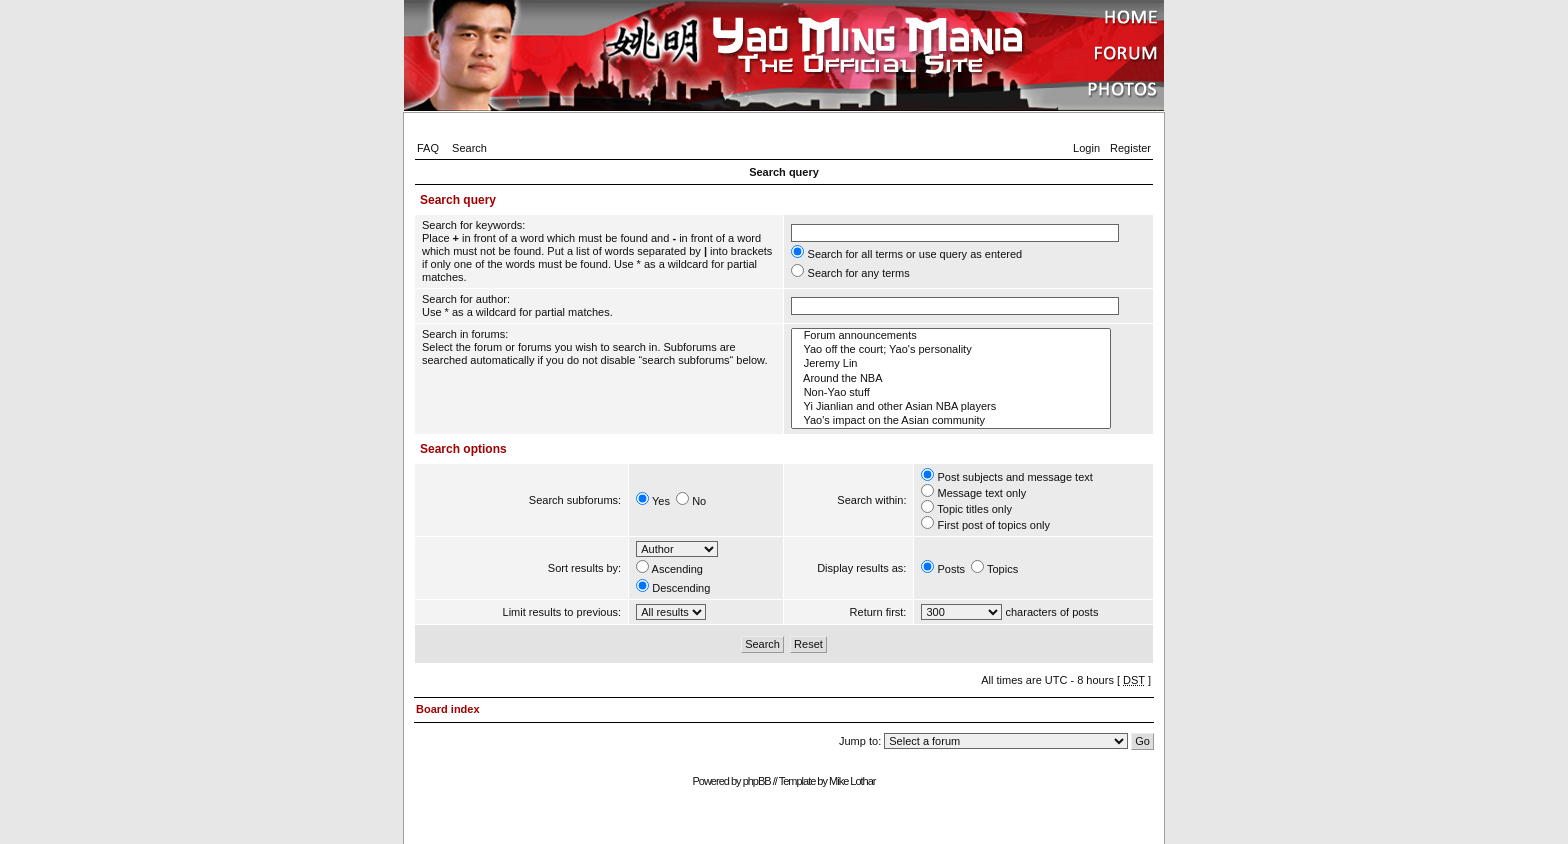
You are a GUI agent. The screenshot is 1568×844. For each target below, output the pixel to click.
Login (1086, 148)
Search (469, 148)
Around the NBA (951, 379)
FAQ (428, 148)
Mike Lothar (852, 781)
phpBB (757, 781)
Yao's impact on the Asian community (951, 421)
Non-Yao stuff (951, 393)
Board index (448, 709)
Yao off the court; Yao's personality (951, 350)
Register (1130, 148)
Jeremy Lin (951, 364)
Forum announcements (951, 336)
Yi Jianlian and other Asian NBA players (951, 407)
